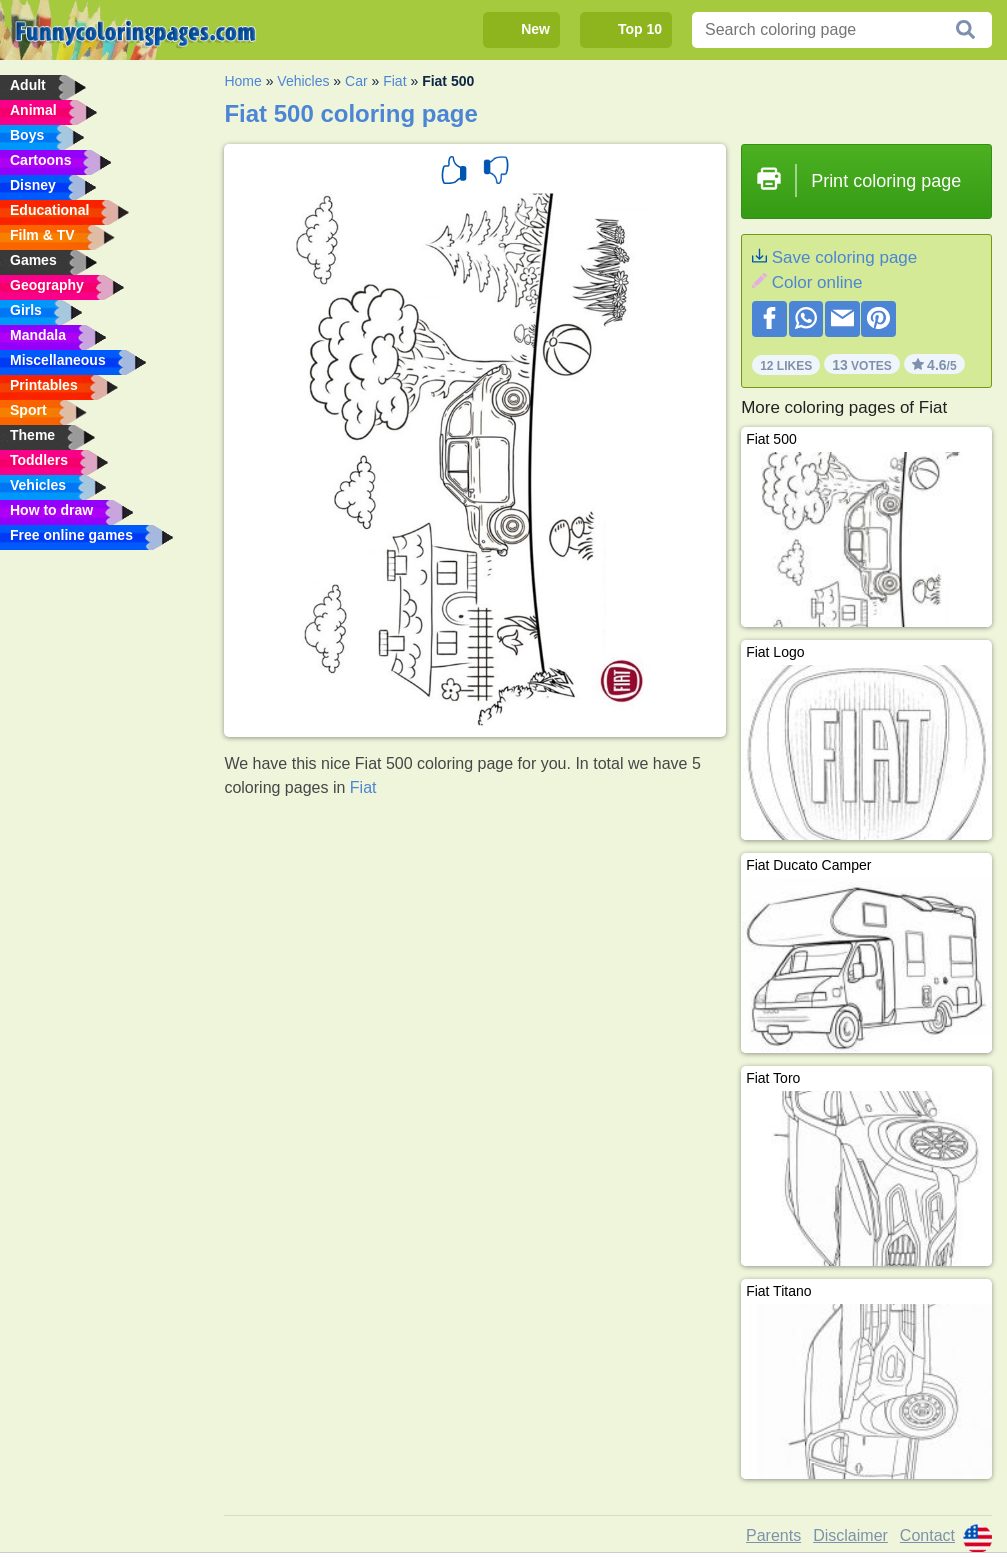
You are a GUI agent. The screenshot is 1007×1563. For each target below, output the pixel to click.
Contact (927, 1535)
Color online (817, 282)
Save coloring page (845, 257)
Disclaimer (850, 1535)
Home (242, 81)
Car (356, 81)
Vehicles (303, 81)
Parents (773, 1535)
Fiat (394, 81)
